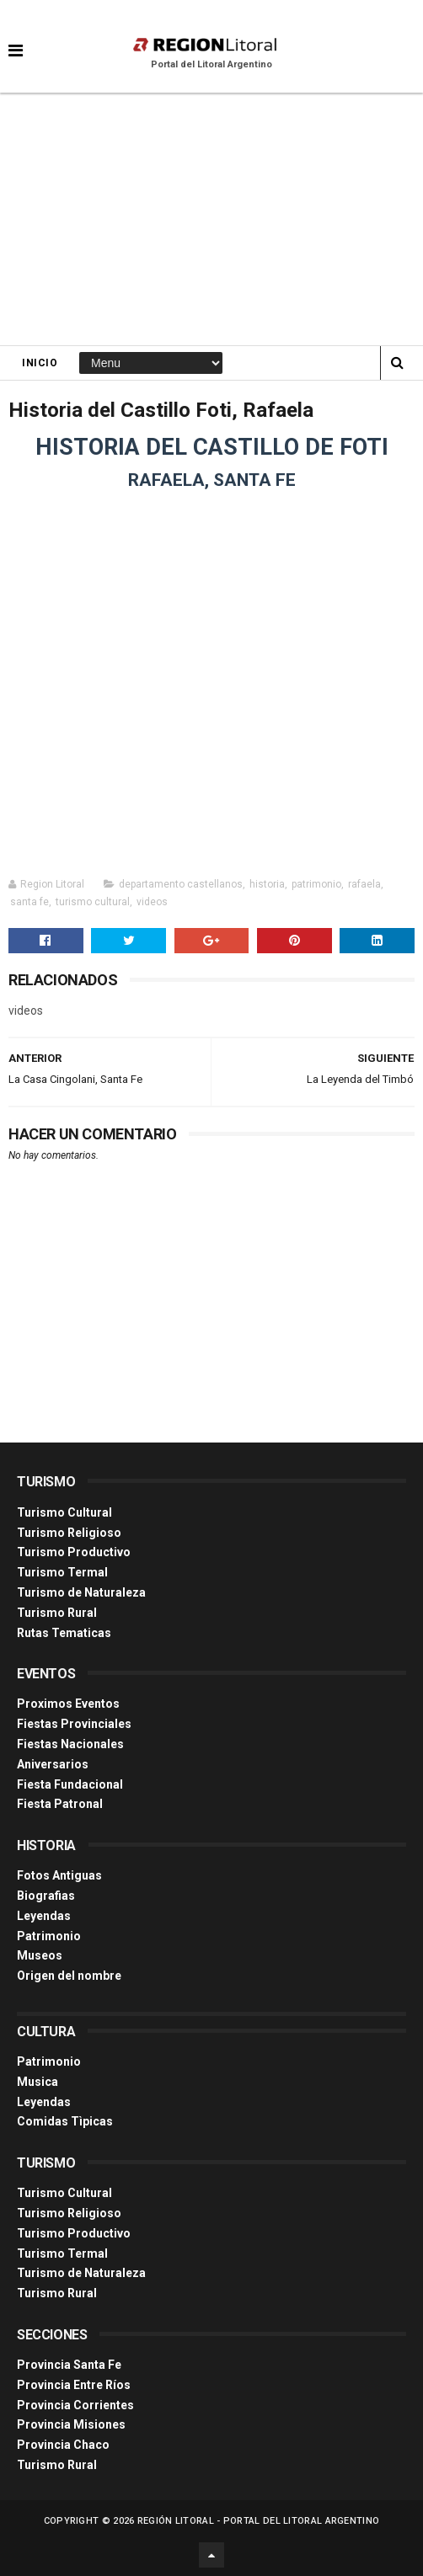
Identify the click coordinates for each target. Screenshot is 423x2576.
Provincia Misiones (71, 2424)
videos (152, 902)
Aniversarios (52, 1764)
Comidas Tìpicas (65, 2121)
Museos (39, 1955)
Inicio (39, 363)
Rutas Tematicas (64, 1633)
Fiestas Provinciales (74, 1724)
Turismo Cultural (64, 1512)
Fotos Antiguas (59, 1875)
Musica (37, 2081)
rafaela (364, 884)
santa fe (29, 902)
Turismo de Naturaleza (81, 1592)
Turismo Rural (57, 1612)
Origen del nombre (69, 1975)
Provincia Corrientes (75, 2405)
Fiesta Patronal (60, 1804)
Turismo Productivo (74, 1552)
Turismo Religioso (69, 1532)
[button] (15, 38)
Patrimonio (49, 1936)
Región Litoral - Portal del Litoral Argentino (258, 2520)
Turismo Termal (62, 1572)
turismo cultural (93, 902)
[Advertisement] (211, 219)
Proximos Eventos (68, 1703)
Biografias (46, 1895)
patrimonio (316, 884)
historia (267, 884)
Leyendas (44, 1916)
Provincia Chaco (63, 2444)
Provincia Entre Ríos (74, 2385)
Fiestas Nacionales (70, 1744)
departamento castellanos (181, 884)
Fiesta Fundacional (70, 1784)
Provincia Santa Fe (69, 2364)
